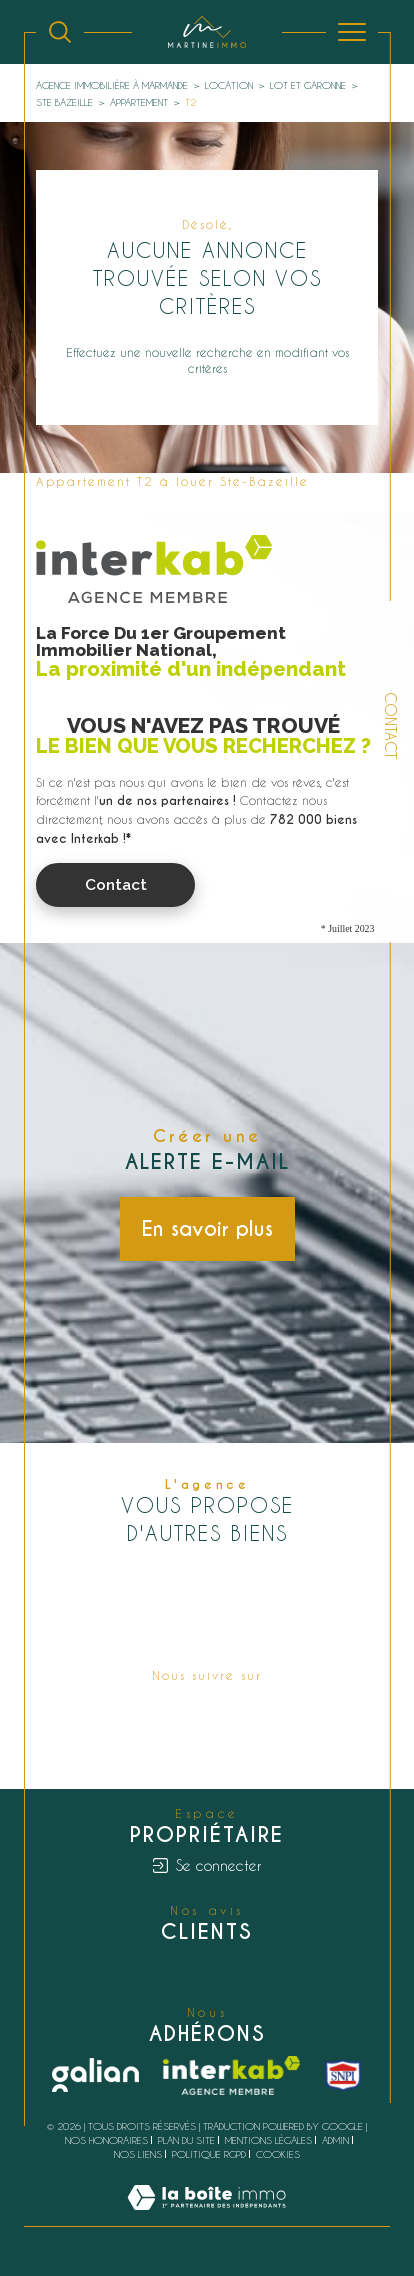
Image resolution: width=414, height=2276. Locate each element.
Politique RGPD (209, 2154)
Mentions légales (268, 2140)
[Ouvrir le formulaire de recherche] (60, 32)
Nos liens (138, 2154)
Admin (335, 2140)
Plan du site (186, 2140)
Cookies (278, 2154)
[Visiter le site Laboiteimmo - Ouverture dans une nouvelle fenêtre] (206, 2217)
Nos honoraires (106, 2140)
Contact (390, 725)
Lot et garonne (308, 85)
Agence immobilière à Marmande (112, 85)
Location (229, 85)
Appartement (139, 102)
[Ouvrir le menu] (352, 32)
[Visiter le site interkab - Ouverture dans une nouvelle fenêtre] (232, 2076)
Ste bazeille (64, 102)
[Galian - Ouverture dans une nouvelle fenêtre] (95, 2075)
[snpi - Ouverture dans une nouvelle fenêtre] (343, 2075)
